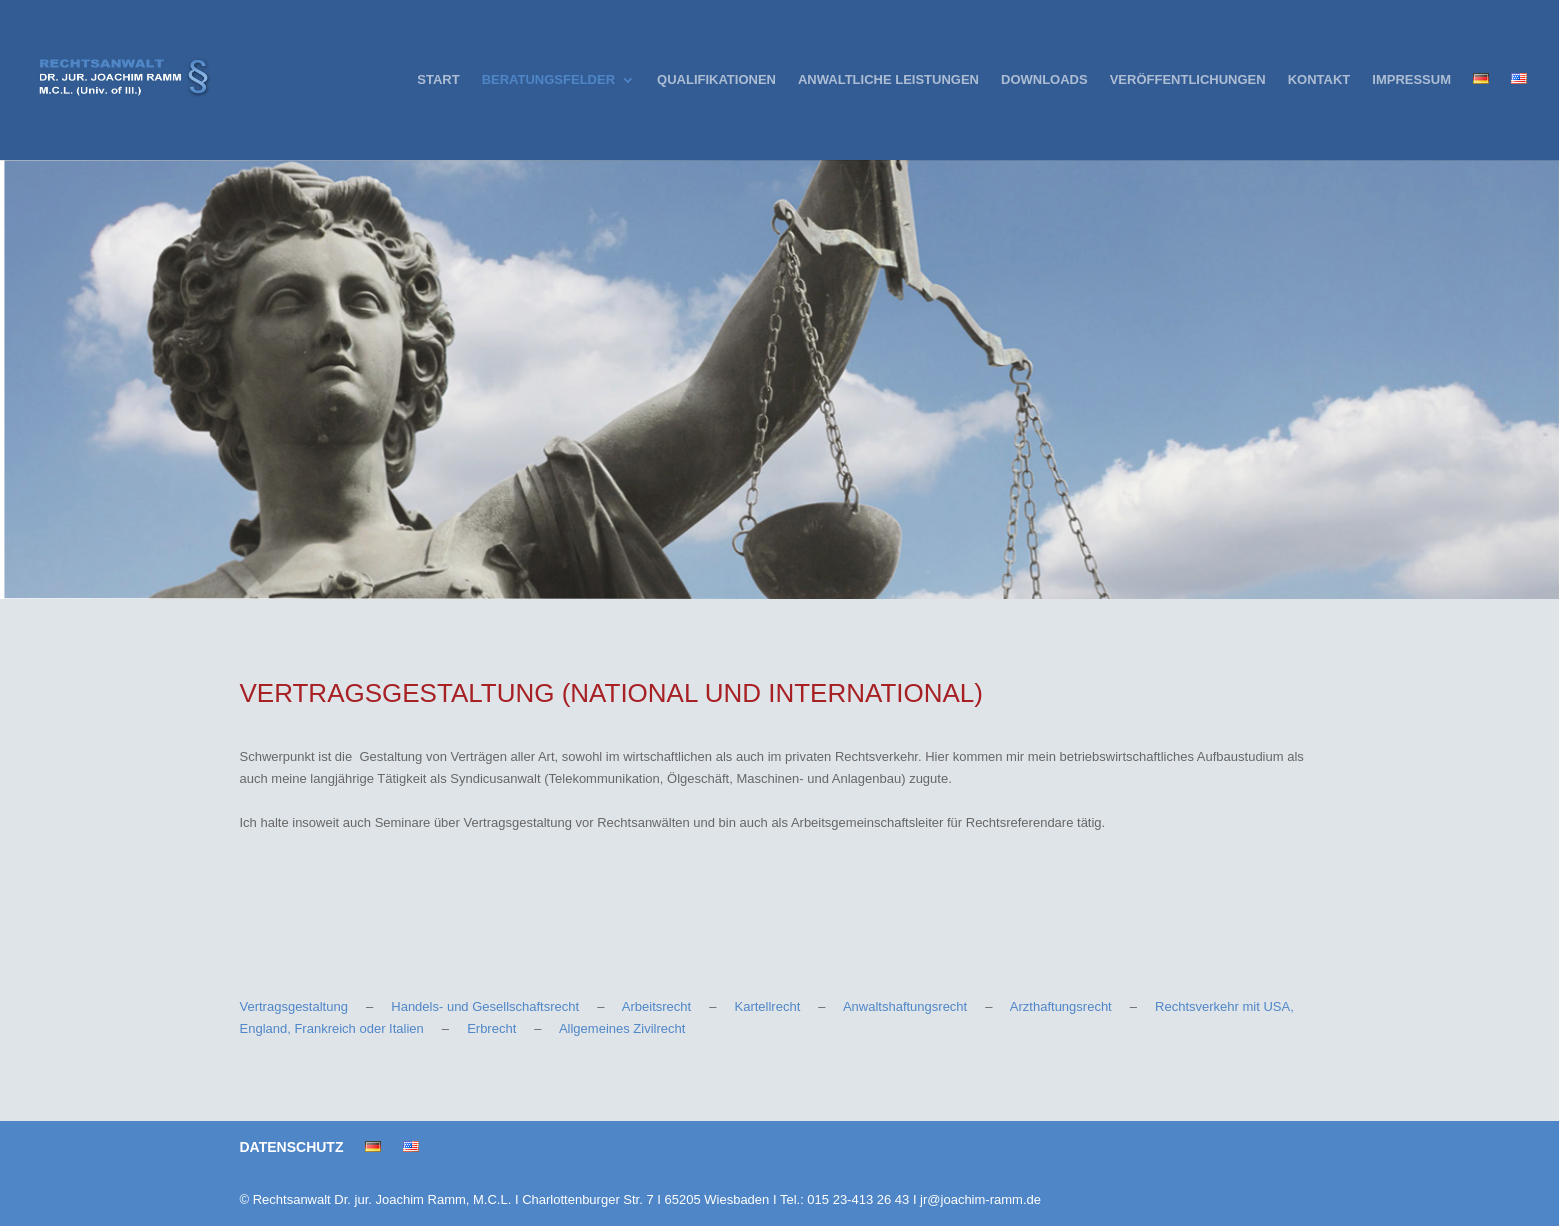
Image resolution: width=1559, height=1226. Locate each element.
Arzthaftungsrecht (1061, 1006)
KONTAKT (1319, 80)
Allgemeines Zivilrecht (622, 1028)
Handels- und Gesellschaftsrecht (485, 1006)
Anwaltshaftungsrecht (905, 1006)
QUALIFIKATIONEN (716, 80)
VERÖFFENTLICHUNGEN (1188, 80)
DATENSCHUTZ (292, 1147)
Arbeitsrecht (656, 1006)
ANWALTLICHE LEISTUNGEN (888, 80)
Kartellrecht (768, 1006)
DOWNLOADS (1044, 80)
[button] (44, 1182)
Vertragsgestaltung (294, 1006)
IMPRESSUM (1411, 80)
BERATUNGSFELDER (548, 80)
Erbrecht (491, 1028)
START (438, 80)
